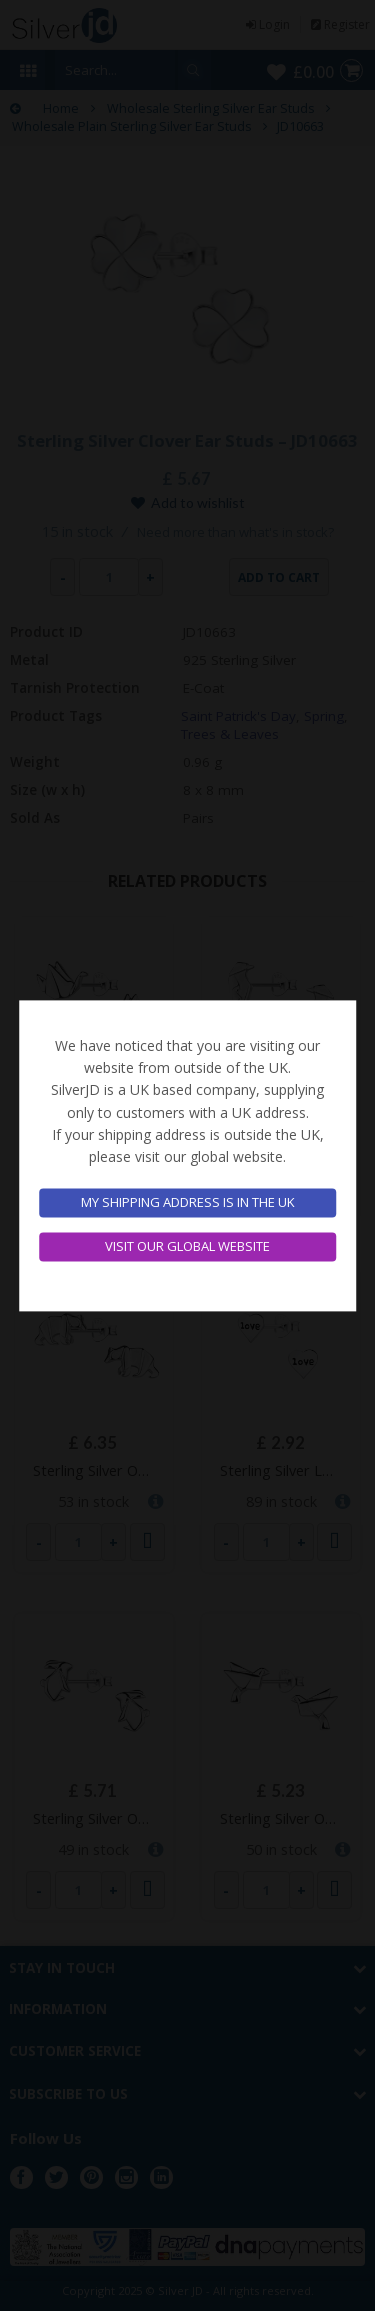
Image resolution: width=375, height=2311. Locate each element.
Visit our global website (187, 1246)
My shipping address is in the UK (188, 1203)
